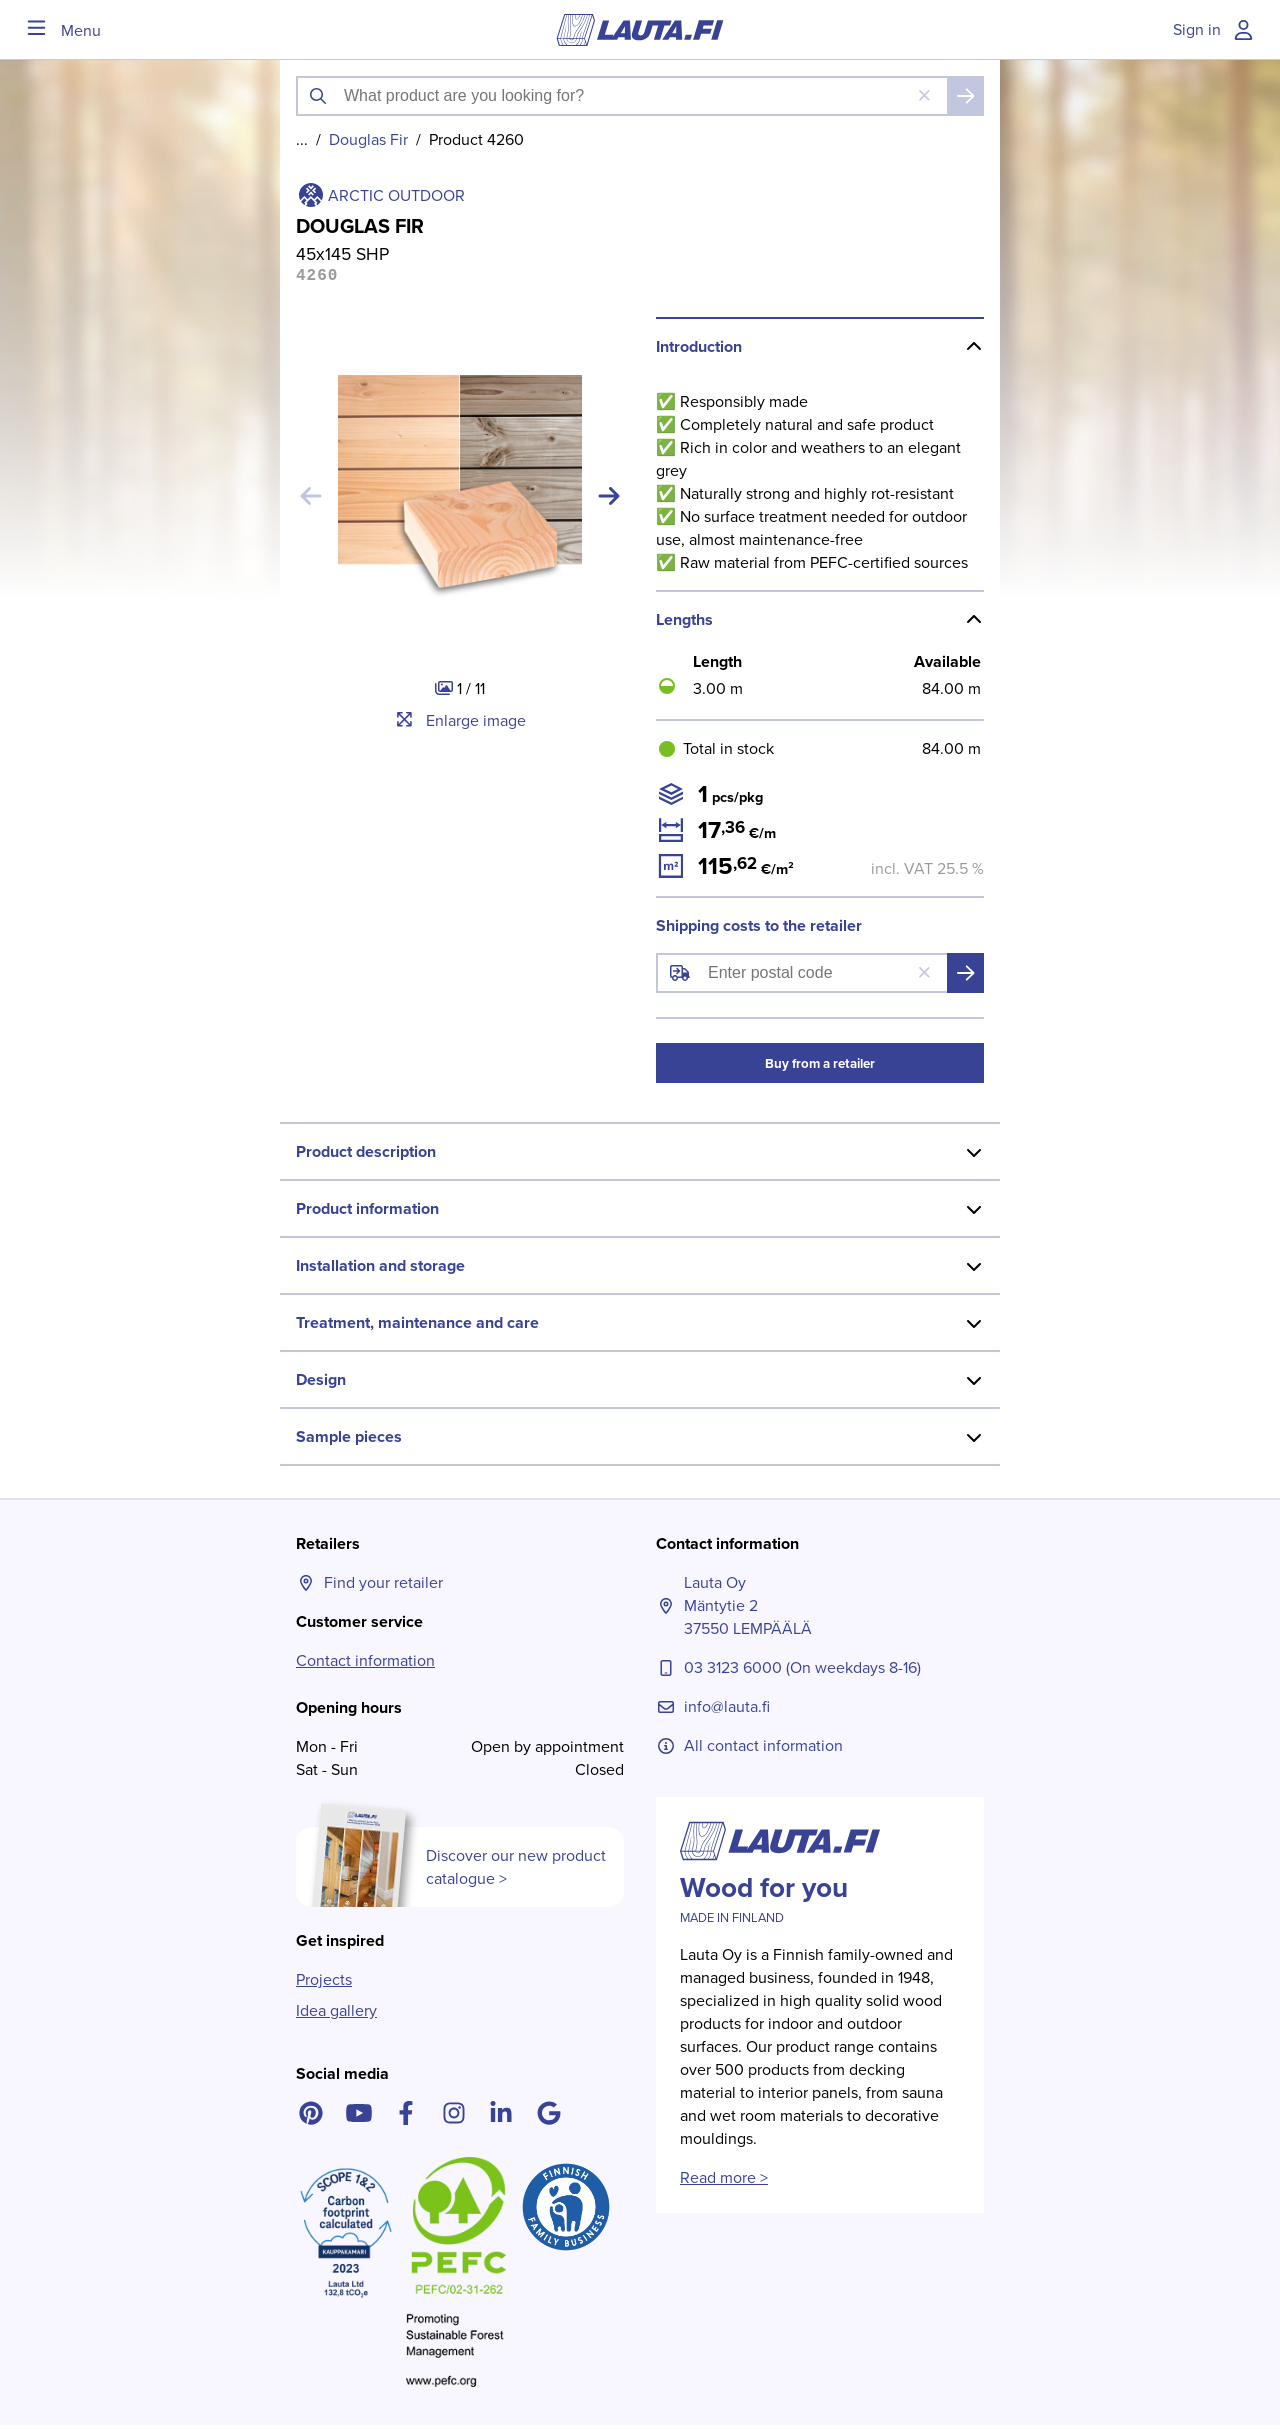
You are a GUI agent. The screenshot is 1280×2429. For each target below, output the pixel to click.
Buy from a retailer (820, 1067)
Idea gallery (336, 2014)
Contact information (365, 1664)
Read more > (724, 2181)
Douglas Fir (368, 139)
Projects (324, 1983)
